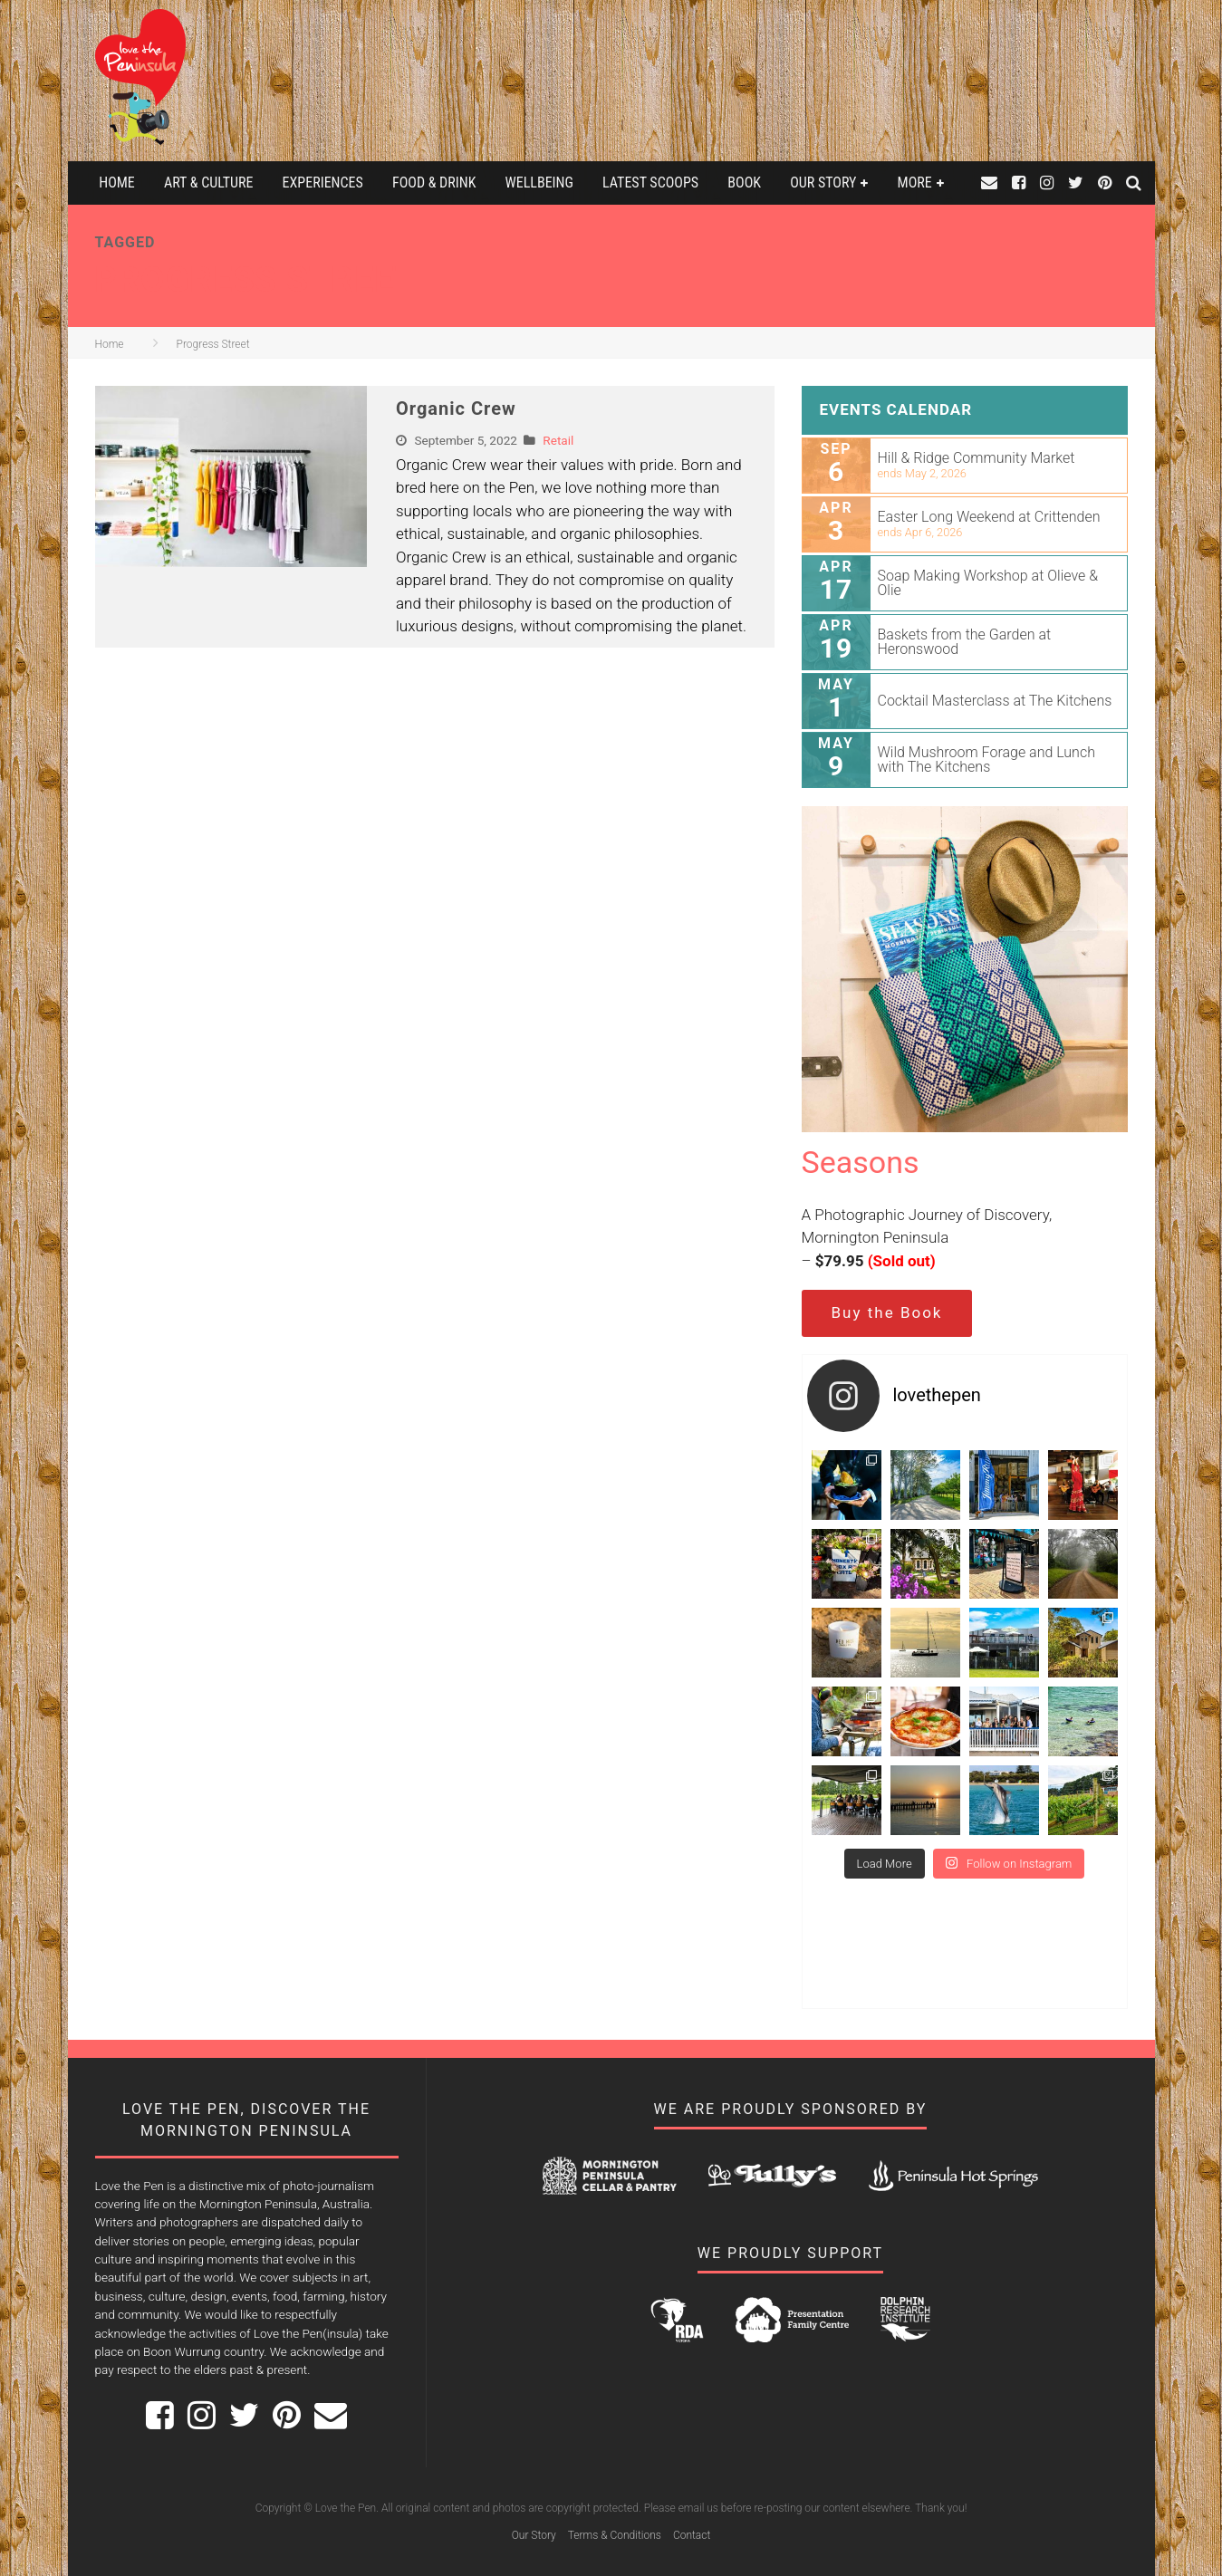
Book (744, 182)
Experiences (323, 182)
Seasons (860, 1162)
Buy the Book (887, 1312)
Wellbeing (539, 182)
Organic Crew (456, 408)
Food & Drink (434, 182)
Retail (558, 440)
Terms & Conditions (614, 2535)
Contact (691, 2535)
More (915, 182)
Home (117, 182)
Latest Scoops (650, 182)
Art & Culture (208, 182)
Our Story (823, 182)
